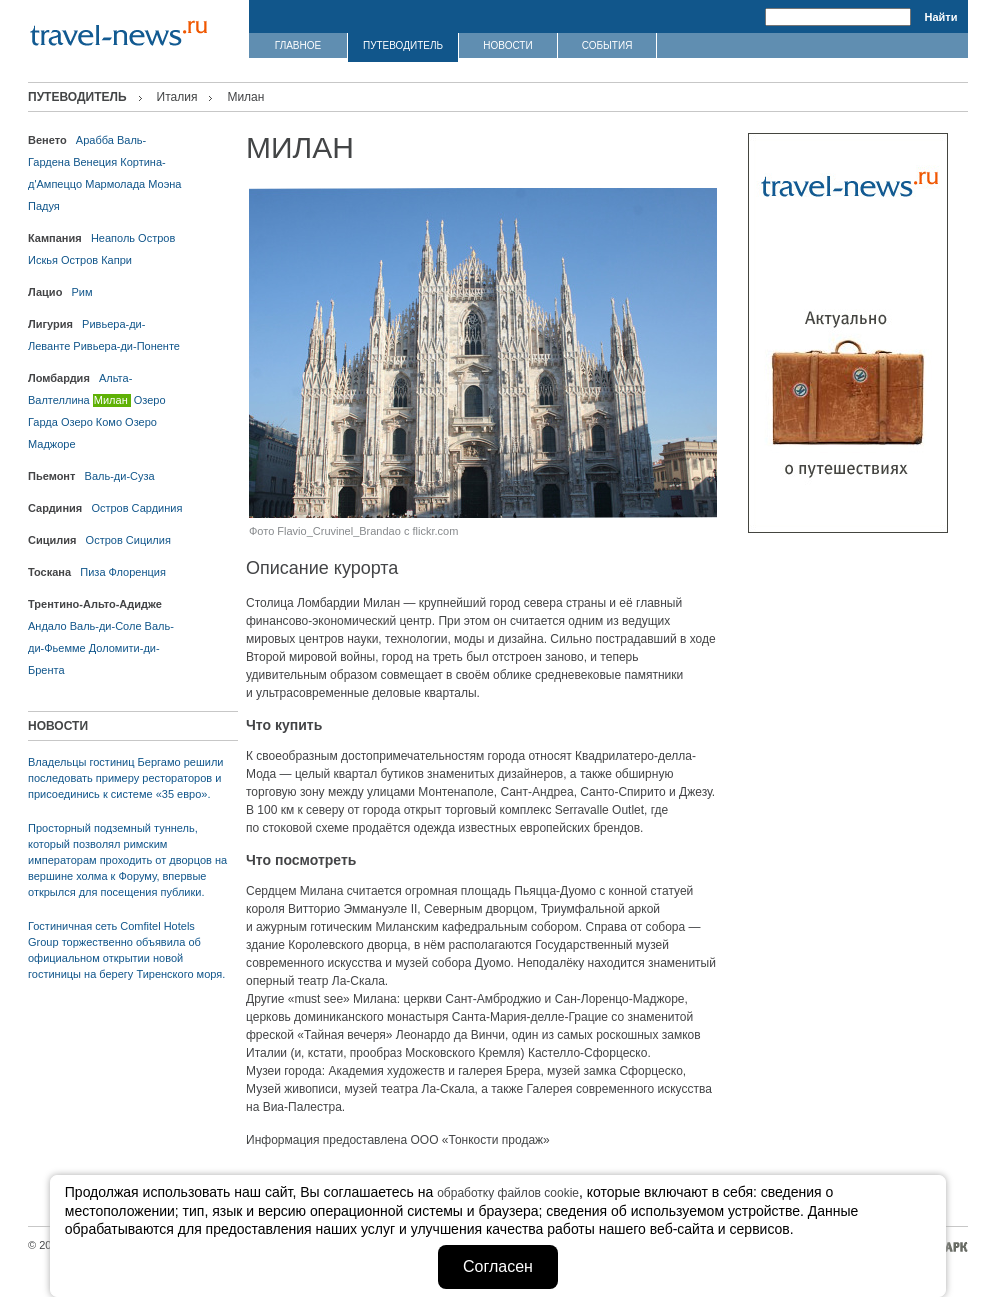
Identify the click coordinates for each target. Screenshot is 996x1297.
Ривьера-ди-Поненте (126, 346)
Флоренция (137, 572)
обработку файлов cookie (508, 1193)
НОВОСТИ (507, 45)
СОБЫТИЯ (607, 45)
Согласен (498, 1266)
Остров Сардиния (136, 508)
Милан (111, 400)
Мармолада (115, 184)
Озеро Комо (91, 422)
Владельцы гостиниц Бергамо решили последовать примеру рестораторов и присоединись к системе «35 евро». (125, 778)
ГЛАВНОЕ (298, 45)
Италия (177, 97)
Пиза (92, 572)
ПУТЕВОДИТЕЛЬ (403, 45)
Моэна (164, 184)
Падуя (44, 206)
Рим (82, 292)
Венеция (95, 162)
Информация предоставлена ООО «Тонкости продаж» (398, 1140)
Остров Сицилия (128, 540)
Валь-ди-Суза (120, 476)
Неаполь (113, 238)
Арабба (95, 140)
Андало (47, 626)
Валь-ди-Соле (106, 626)
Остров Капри (96, 260)
